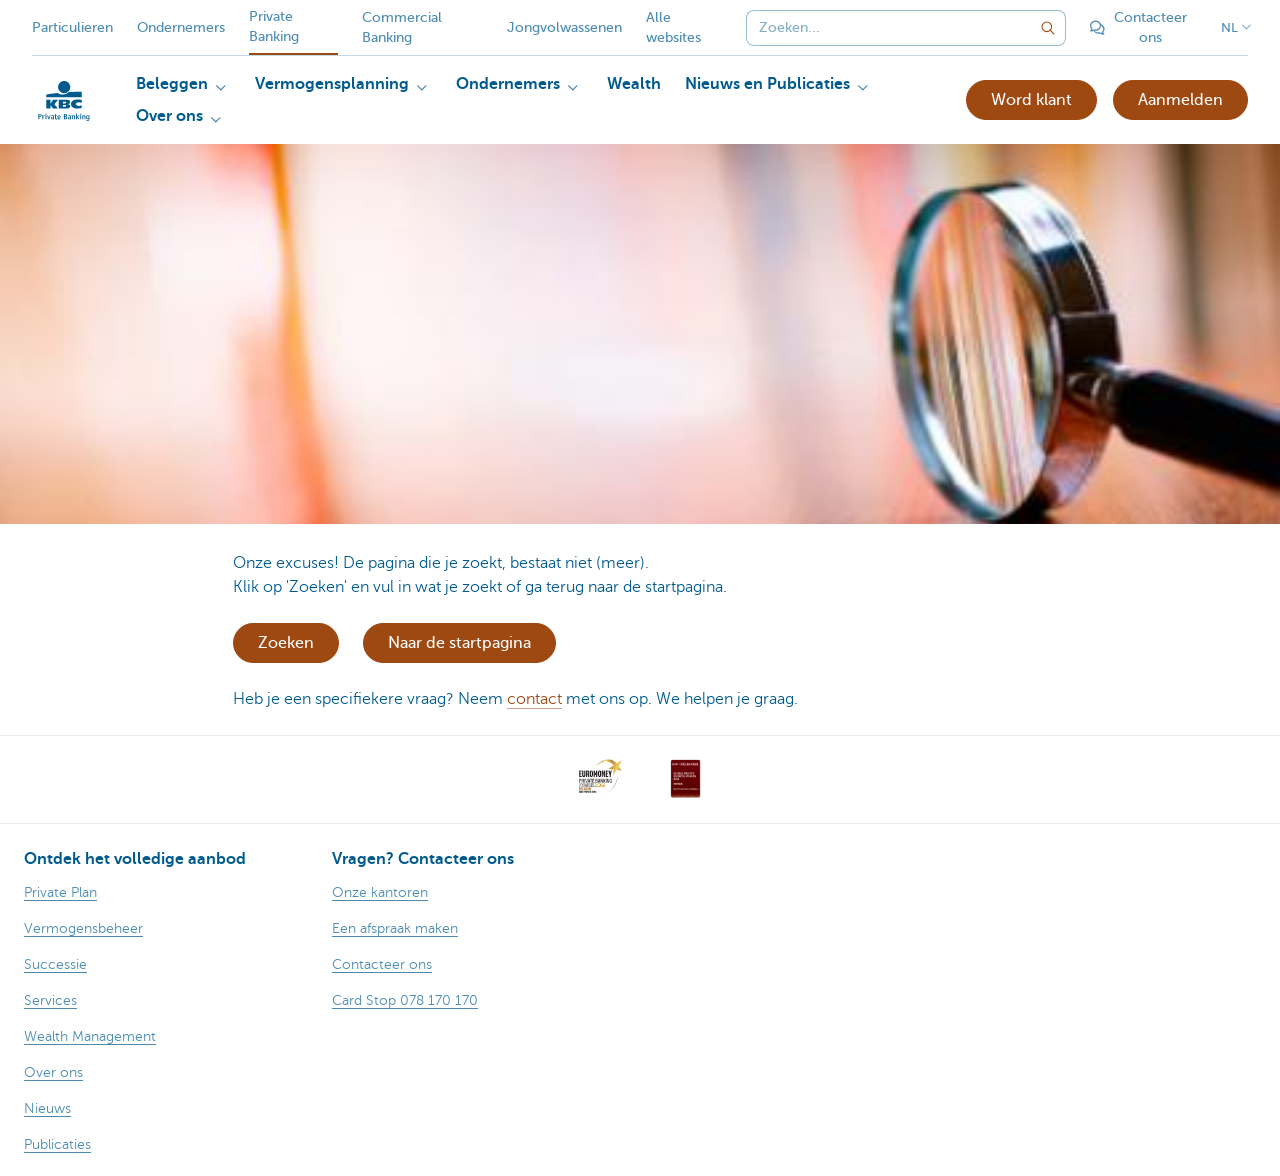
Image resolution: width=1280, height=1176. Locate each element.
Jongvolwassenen (564, 27)
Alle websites (673, 27)
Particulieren (72, 27)
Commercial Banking (402, 27)
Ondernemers (181, 27)
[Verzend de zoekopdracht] (1048, 28)
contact (534, 699)
